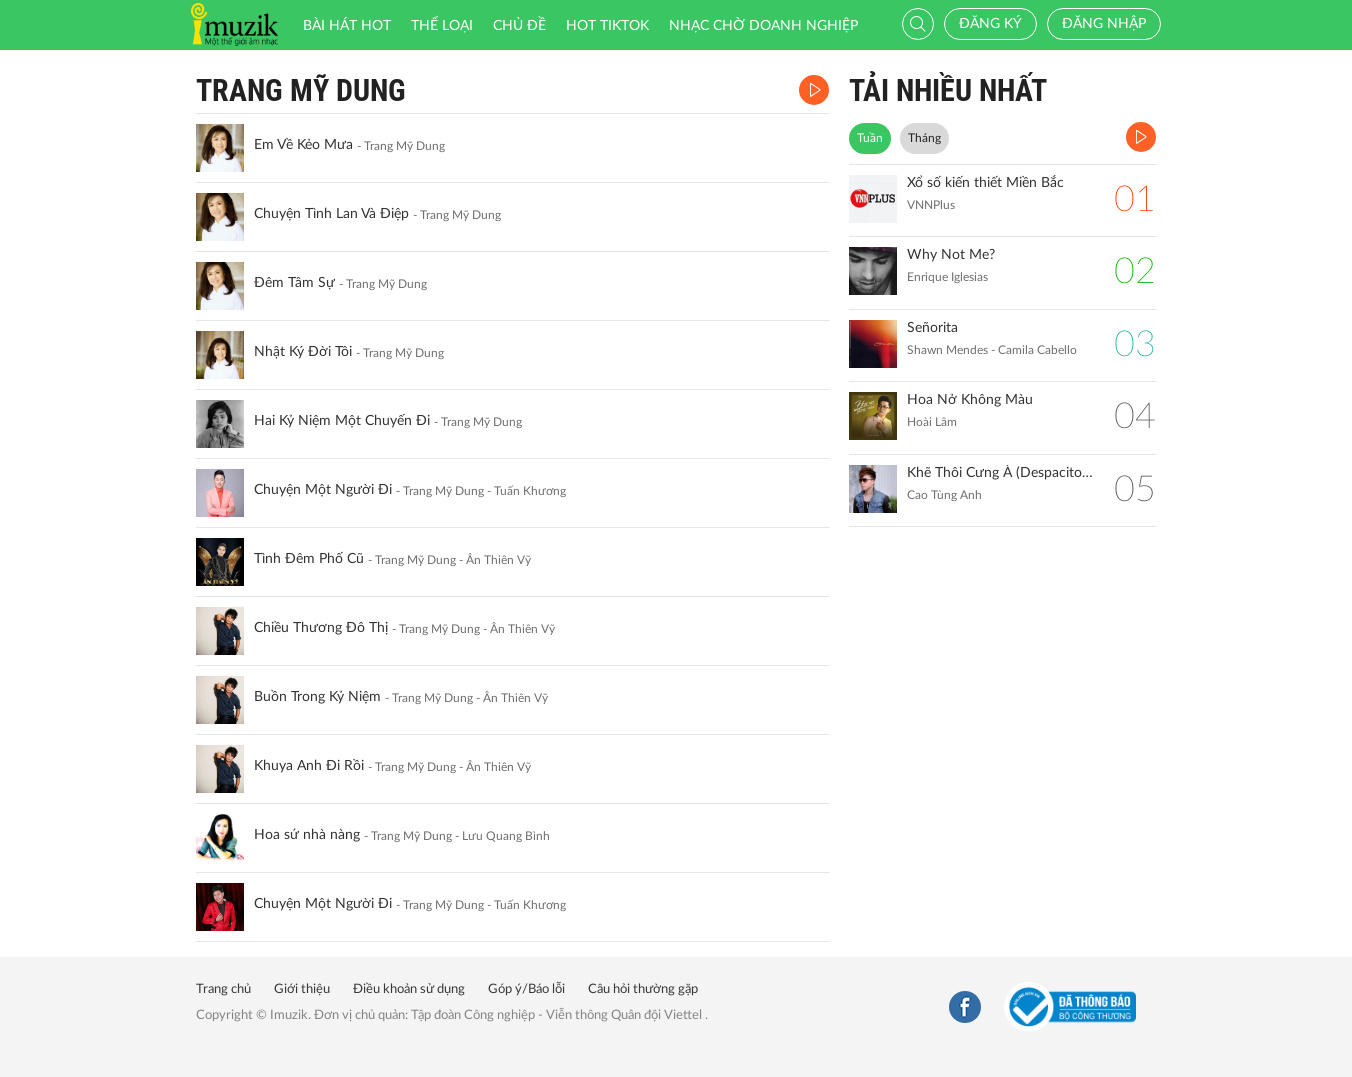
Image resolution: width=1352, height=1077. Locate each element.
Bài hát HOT (347, 26)
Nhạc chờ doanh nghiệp (763, 26)
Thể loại (442, 26)
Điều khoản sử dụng (409, 989)
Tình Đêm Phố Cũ (309, 559)
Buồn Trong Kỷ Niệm (317, 697)
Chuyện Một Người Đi (323, 490)
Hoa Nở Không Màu (970, 400)
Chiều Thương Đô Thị (321, 628)
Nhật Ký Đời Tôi (303, 352)
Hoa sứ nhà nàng (307, 835)
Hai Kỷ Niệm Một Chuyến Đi (342, 421)
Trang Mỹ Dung (301, 90)
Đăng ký (990, 24)
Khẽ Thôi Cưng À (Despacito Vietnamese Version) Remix (1000, 473)
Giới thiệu (302, 989)
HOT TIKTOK (607, 26)
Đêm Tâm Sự (294, 283)
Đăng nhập (1104, 24)
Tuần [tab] (870, 138)
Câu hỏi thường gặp (643, 989)
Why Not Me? (951, 255)
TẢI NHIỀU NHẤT (948, 90)
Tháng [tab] (924, 138)
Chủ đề (519, 26)
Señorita (932, 328)
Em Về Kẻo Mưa (303, 145)
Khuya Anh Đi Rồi (309, 766)
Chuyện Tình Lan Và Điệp (331, 214)
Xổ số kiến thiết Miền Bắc (985, 183)
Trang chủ (223, 989)
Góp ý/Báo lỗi (526, 989)
